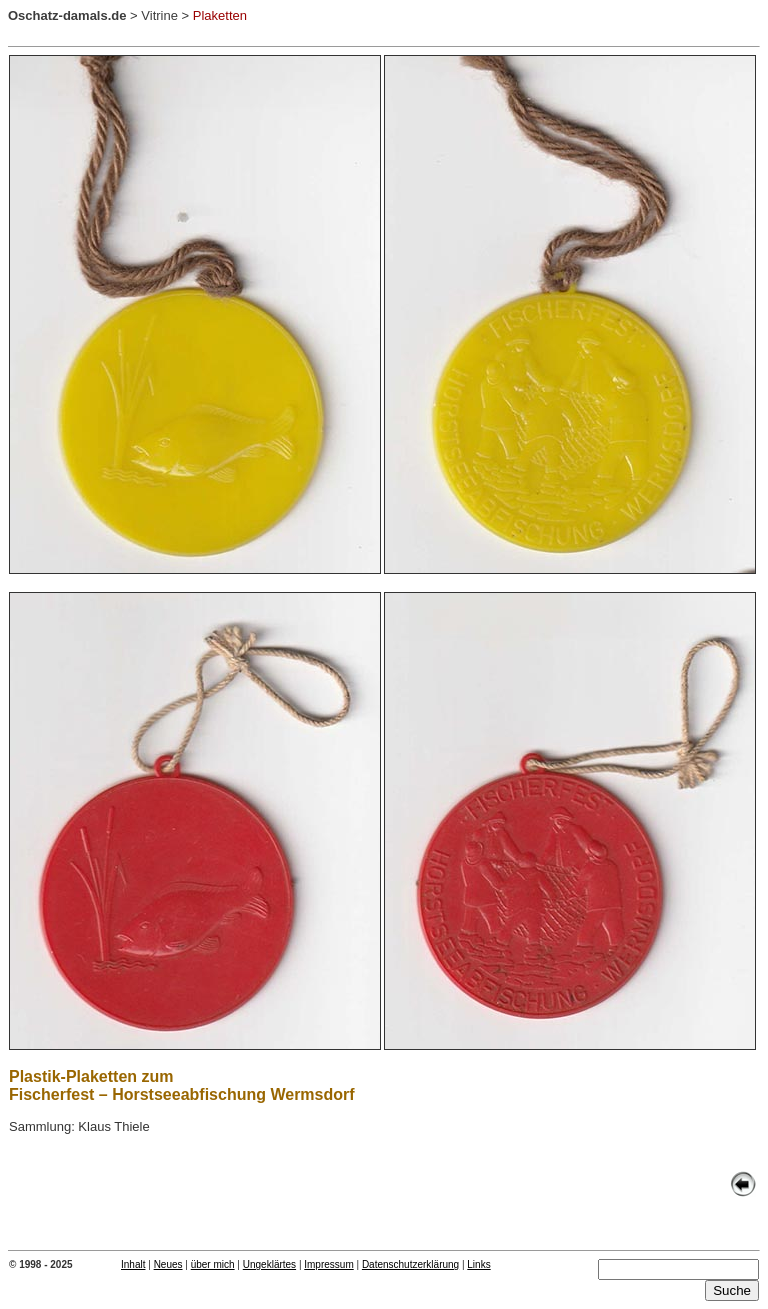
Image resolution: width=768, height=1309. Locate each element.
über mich (213, 1264)
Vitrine (159, 15)
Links (478, 1264)
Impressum (328, 1264)
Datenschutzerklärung (410, 1264)
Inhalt (133, 1264)
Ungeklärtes (269, 1264)
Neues (168, 1264)
